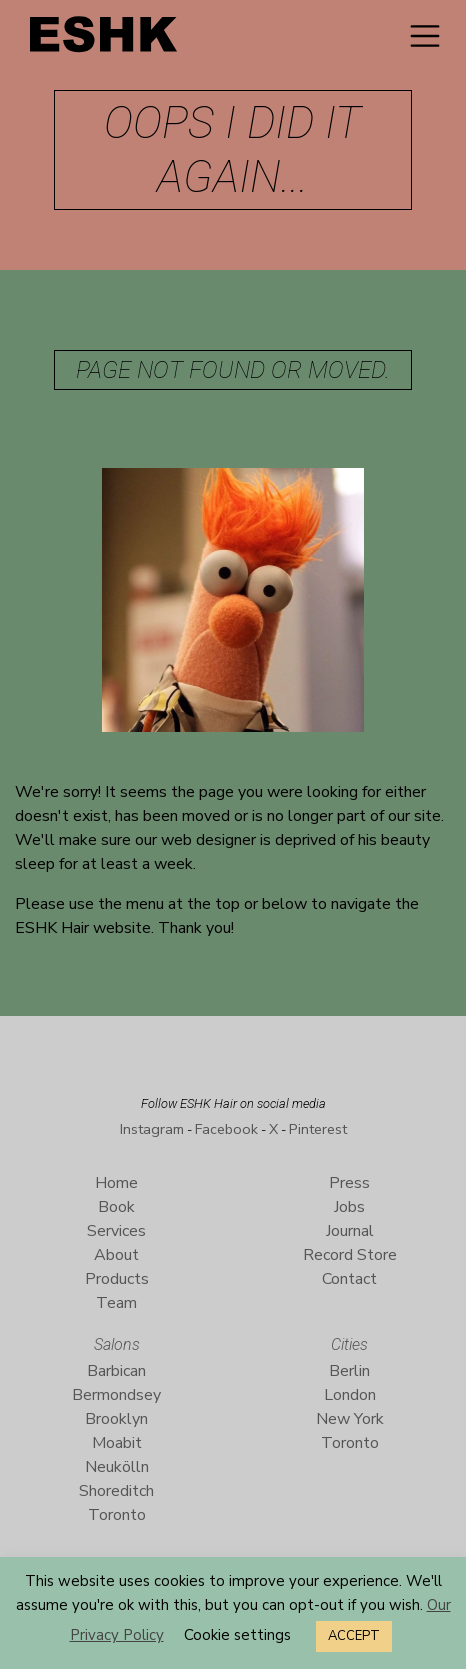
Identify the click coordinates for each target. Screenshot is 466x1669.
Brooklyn (116, 1419)
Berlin (349, 1371)
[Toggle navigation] (425, 36)
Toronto (117, 1515)
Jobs (349, 1207)
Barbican (116, 1371)
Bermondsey (116, 1395)
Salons (117, 1344)
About (116, 1255)
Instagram (152, 1129)
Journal (350, 1231)
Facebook (226, 1129)
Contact (349, 1279)
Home (116, 1183)
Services (116, 1231)
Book (116, 1207)
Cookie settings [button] (237, 1635)
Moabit (117, 1443)
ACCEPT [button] (354, 1636)
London (350, 1395)
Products (117, 1279)
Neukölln (117, 1467)
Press (349, 1183)
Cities (349, 1344)
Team (116, 1303)
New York (350, 1419)
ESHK (105, 39)
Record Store (350, 1255)
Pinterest (318, 1129)
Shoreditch (116, 1491)
